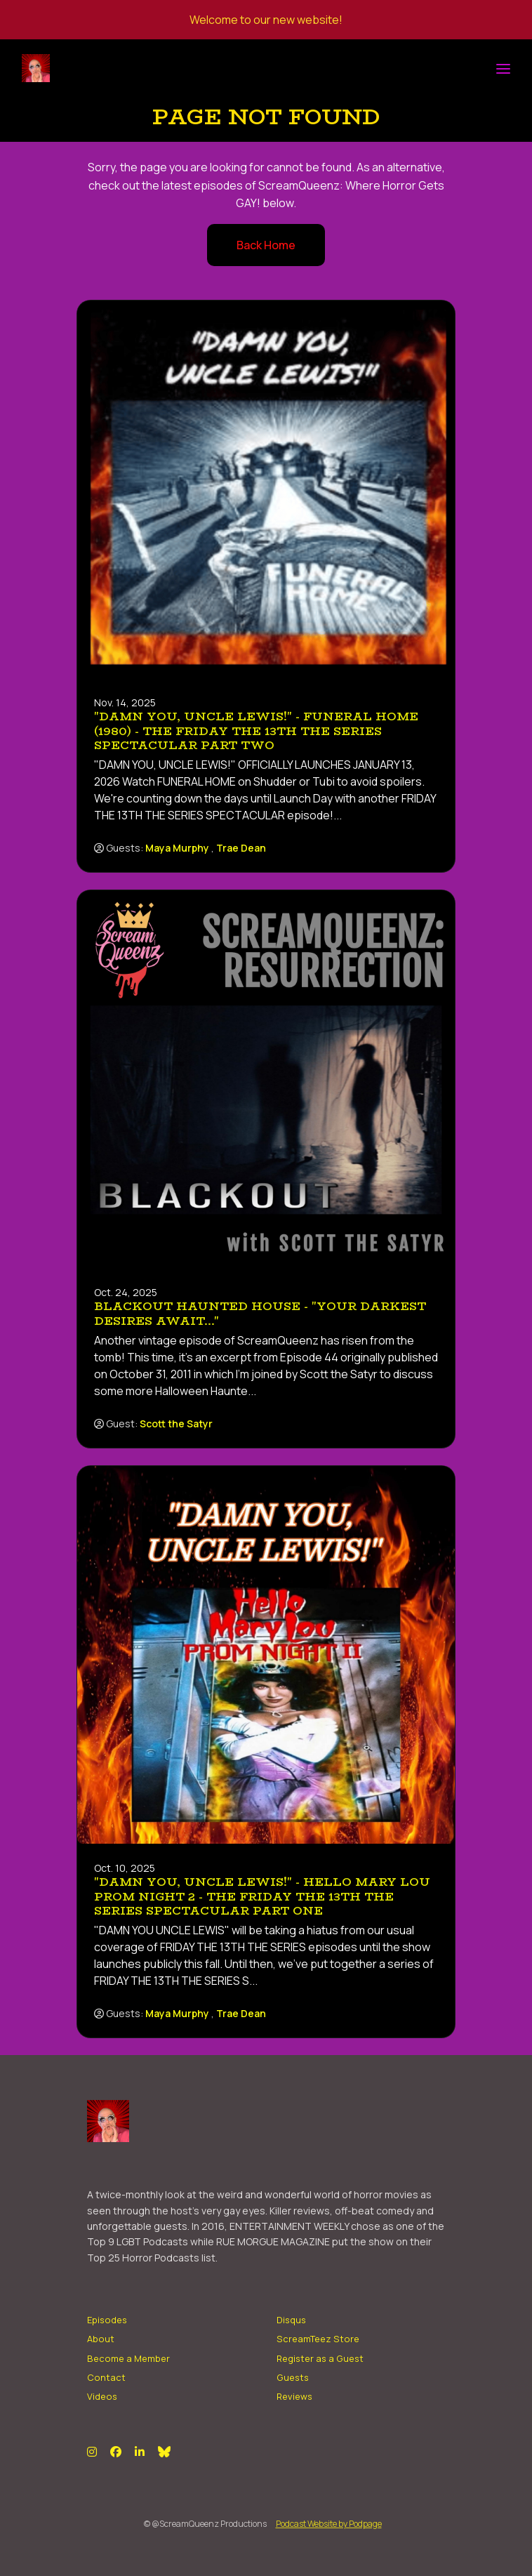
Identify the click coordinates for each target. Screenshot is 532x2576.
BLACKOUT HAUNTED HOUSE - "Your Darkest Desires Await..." (260, 1313)
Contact (106, 2377)
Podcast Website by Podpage (329, 2524)
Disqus (291, 2319)
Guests (293, 2377)
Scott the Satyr (176, 1423)
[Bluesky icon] (164, 2452)
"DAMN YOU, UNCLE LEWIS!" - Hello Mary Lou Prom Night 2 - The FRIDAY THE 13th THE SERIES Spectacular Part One (262, 1896)
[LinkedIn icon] (140, 2452)
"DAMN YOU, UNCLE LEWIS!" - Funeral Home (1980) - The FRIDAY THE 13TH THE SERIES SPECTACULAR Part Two (256, 731)
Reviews (294, 2396)
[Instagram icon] (92, 2452)
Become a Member (128, 2358)
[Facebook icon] (115, 2452)
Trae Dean (241, 847)
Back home (266, 245)
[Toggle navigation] (503, 68)
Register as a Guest (320, 2358)
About (100, 2338)
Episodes (107, 2319)
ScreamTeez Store (318, 2338)
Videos (102, 2396)
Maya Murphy (177, 847)
